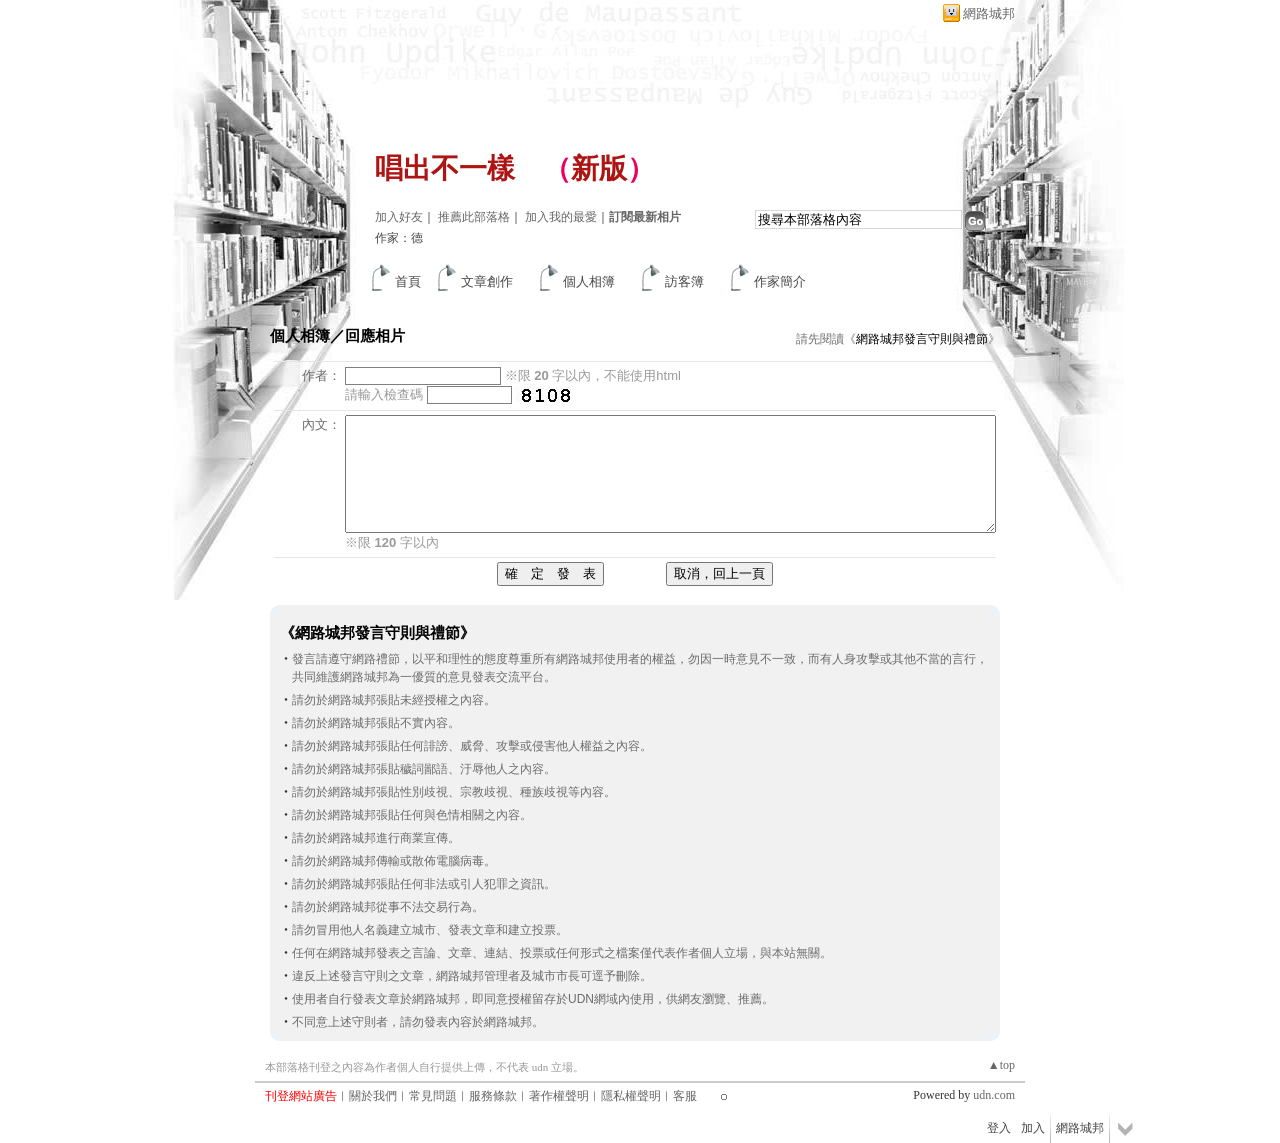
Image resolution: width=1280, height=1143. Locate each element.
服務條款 (493, 1096)
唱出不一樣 (445, 168)
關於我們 (373, 1096)
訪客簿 (684, 281)
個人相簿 (589, 281)
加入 (1033, 1128)
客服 (685, 1096)
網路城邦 (989, 13)
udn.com (994, 1095)
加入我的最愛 (561, 217)
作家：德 (399, 238)
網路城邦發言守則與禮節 (922, 339)
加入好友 (399, 217)
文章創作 (487, 281)
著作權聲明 (559, 1096)
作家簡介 (780, 281)
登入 (999, 1128)
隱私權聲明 (631, 1096)
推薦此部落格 (474, 217)
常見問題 (433, 1096)
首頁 (408, 281)
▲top (1001, 1065)
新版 (599, 168)
